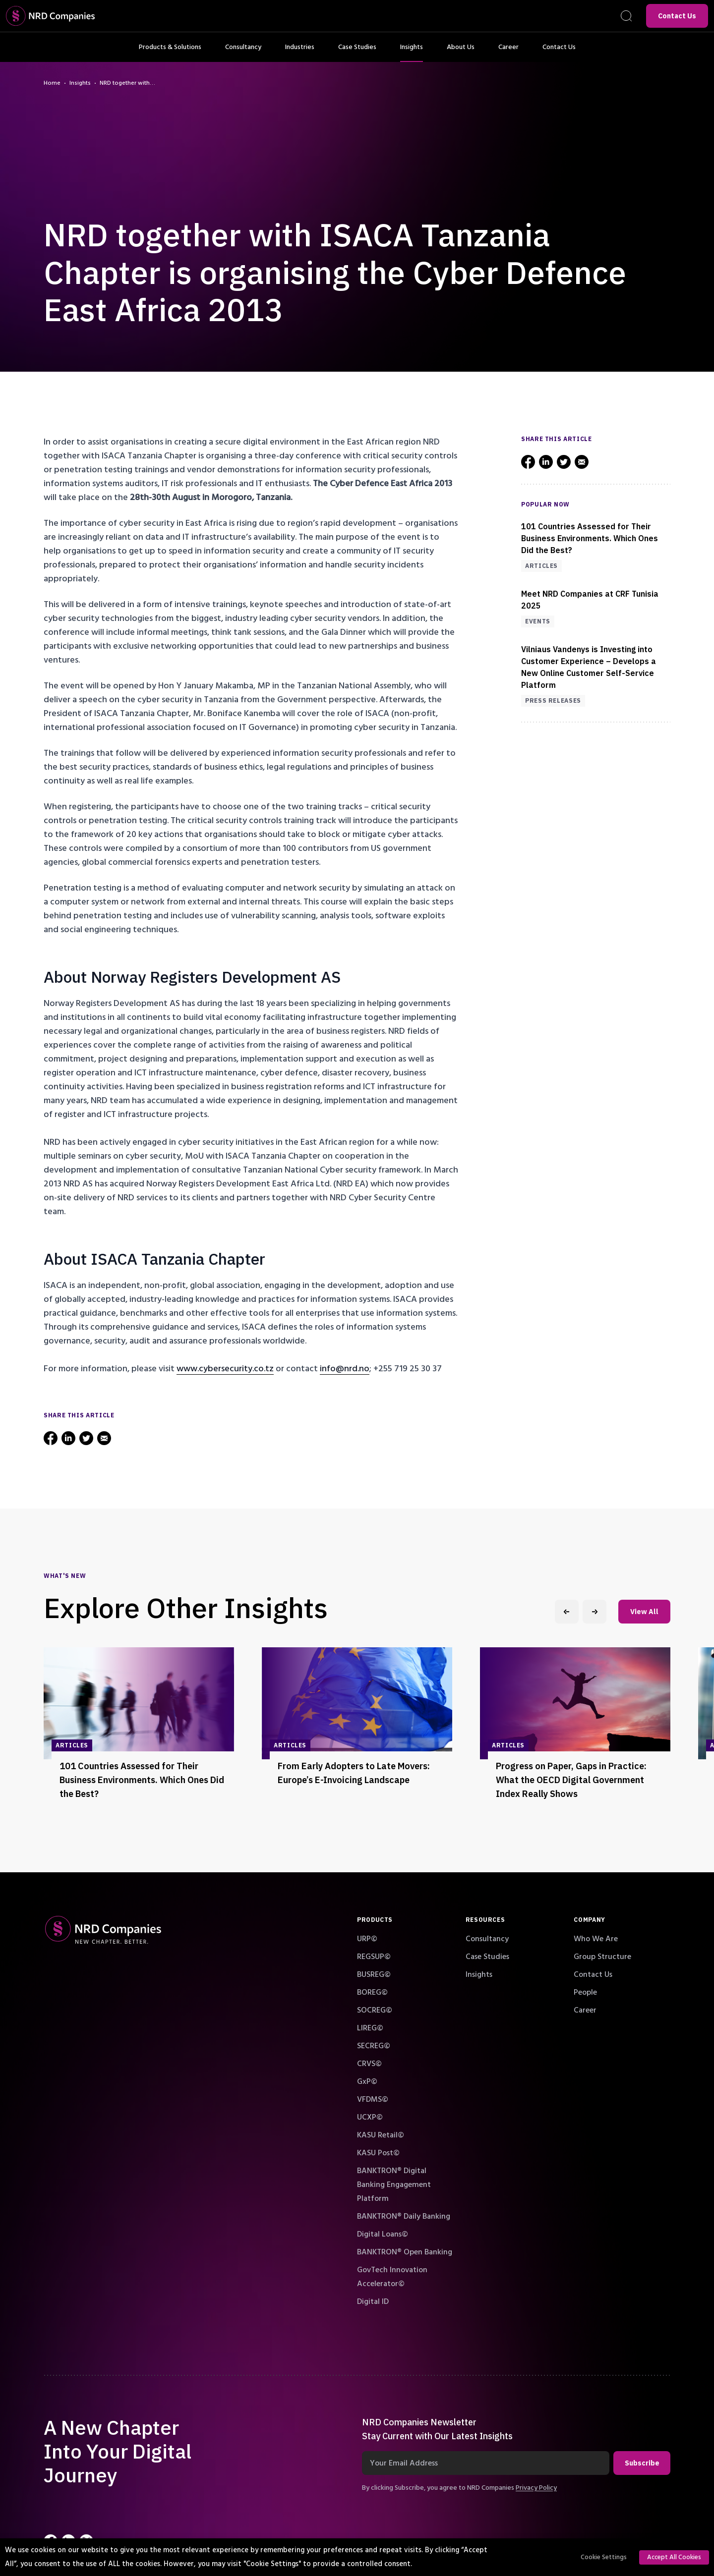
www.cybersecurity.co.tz (225, 1368)
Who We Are (596, 1938)
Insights (411, 52)
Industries (299, 52)
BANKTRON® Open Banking (404, 2251)
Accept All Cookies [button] (674, 2557)
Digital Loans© (382, 2234)
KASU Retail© (380, 2134)
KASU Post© (378, 2152)
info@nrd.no (344, 1368)
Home (52, 83)
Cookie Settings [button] (604, 2557)
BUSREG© (374, 1974)
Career (508, 52)
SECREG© (373, 2045)
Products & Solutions (170, 52)
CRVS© (369, 2063)
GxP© (367, 2081)
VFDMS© (372, 2099)
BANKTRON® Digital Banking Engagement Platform (394, 2184)
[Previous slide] (567, 1612)
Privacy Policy (536, 2488)
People (585, 1992)
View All (644, 1611)
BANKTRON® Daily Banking (403, 2216)
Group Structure (602, 1956)
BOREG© (372, 1992)
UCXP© (370, 2117)
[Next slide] (594, 1612)
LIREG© (370, 2027)
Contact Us (677, 15)
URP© (367, 1938)
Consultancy (243, 52)
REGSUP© (374, 1956)
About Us (461, 52)
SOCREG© (374, 2010)
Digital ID (373, 2301)
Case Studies (357, 52)
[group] (139, 1728)
